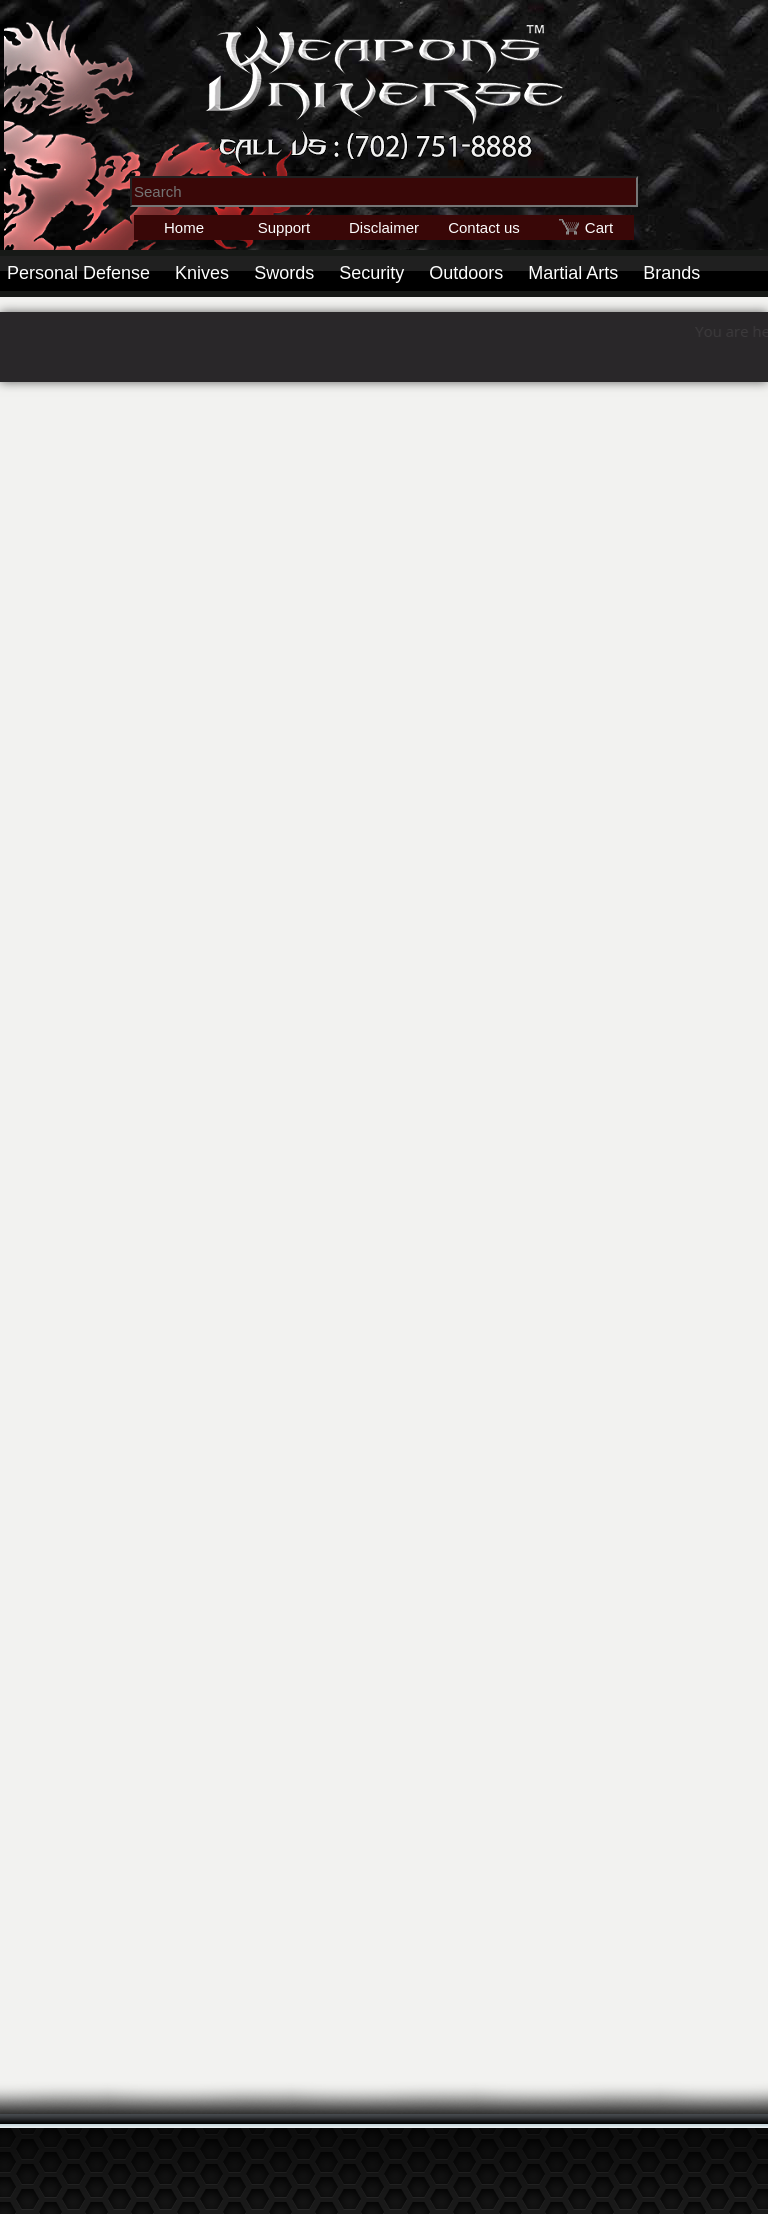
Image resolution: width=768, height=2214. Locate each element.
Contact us (484, 227)
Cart (599, 227)
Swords (284, 273)
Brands (671, 273)
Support (284, 227)
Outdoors (466, 273)
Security (371, 273)
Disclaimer (384, 227)
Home (184, 227)
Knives (202, 273)
